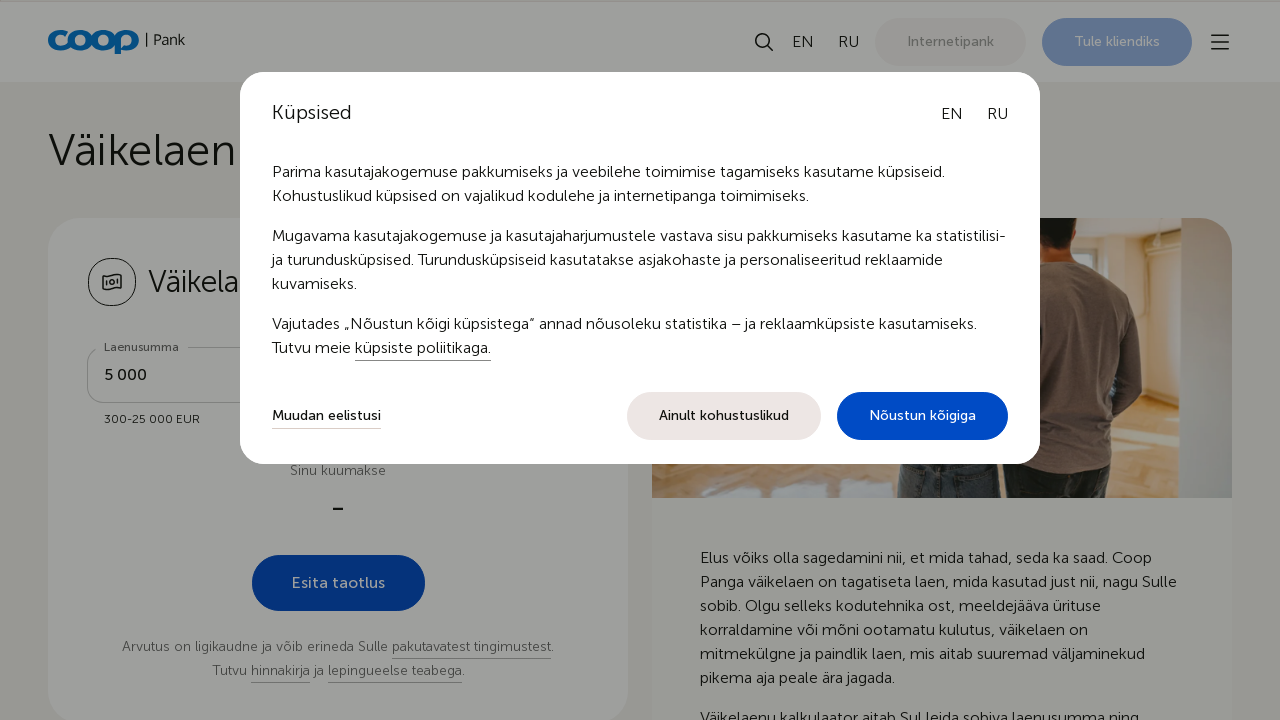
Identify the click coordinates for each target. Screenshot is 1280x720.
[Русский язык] (997, 114)
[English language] (952, 114)
